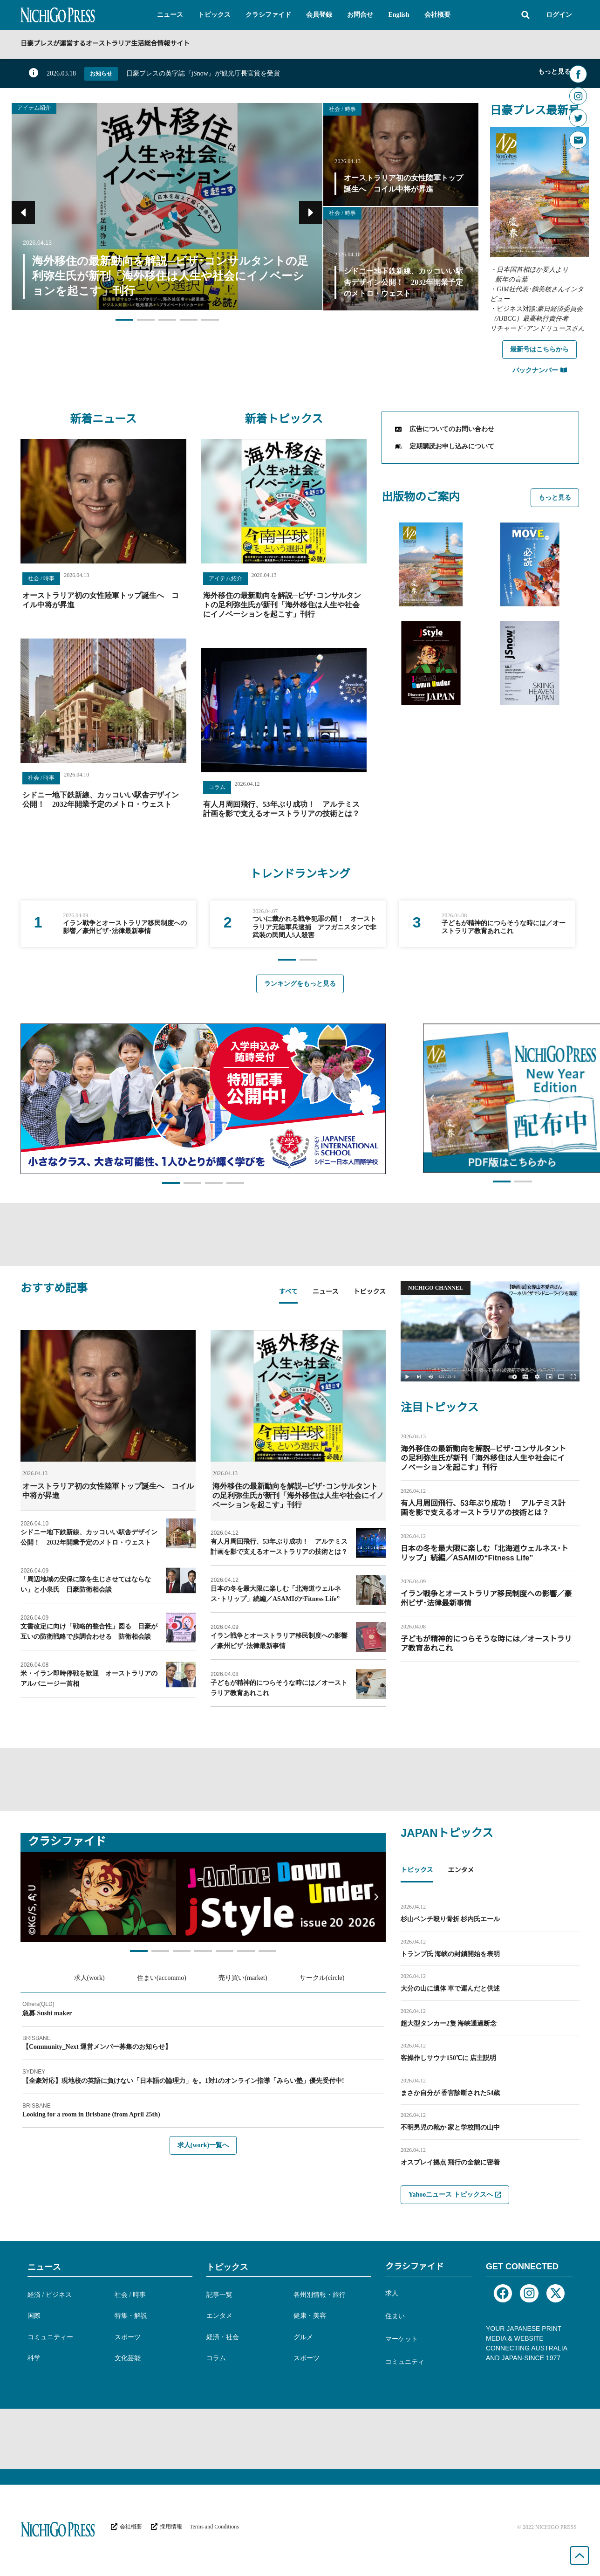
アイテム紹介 (34, 108)
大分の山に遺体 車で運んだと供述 (450, 1988)
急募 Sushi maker (47, 2013)
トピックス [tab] (369, 1292)
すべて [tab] (288, 1292)
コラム (217, 787)
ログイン (559, 14)
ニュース (44, 2267)
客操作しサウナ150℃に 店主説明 (449, 2057)
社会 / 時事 (342, 109)
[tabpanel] (203, 1518)
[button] (170, 15)
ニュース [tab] (325, 1292)
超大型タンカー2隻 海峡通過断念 (449, 2023)
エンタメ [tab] (461, 1870)
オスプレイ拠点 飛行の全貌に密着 (450, 2162)
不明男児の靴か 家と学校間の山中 (450, 2127)
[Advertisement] (300, 1233)
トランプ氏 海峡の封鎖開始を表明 (450, 1954)
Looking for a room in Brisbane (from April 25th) (91, 2114)
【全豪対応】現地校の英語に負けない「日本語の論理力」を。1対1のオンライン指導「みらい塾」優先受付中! (183, 2080)
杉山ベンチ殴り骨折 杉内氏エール (450, 1919)
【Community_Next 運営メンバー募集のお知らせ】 (96, 2046)
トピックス (227, 2267)
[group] (108, 923)
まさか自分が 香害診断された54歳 (450, 2092)
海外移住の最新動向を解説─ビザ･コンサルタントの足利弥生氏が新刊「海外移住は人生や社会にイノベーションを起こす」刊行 (282, 604)
